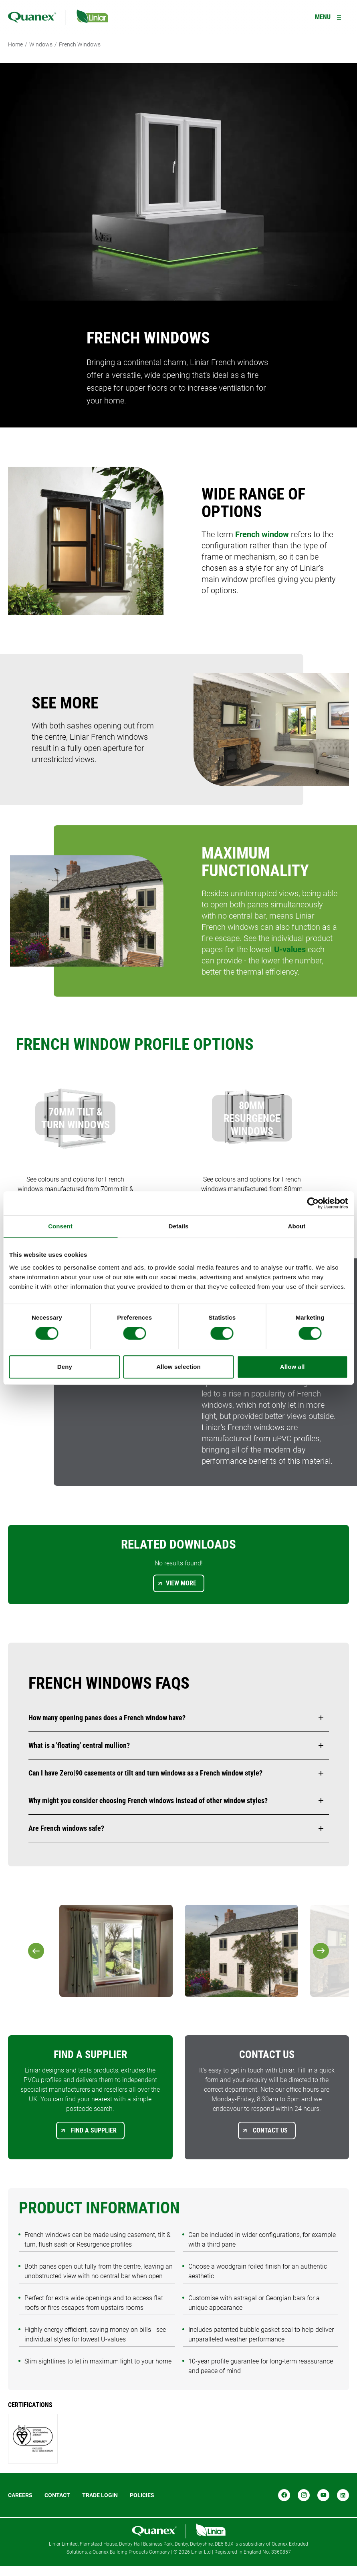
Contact (57, 2495)
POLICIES (142, 2495)
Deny (64, 1366)
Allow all (292, 1366)
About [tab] (297, 1226)
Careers (20, 2495)
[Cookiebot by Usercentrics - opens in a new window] (313, 1203)
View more (181, 1583)
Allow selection (178, 1366)
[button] (178, 1717)
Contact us (270, 2130)
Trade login (100, 2495)
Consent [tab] (60, 1226)
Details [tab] (179, 1226)
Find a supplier (94, 2130)
